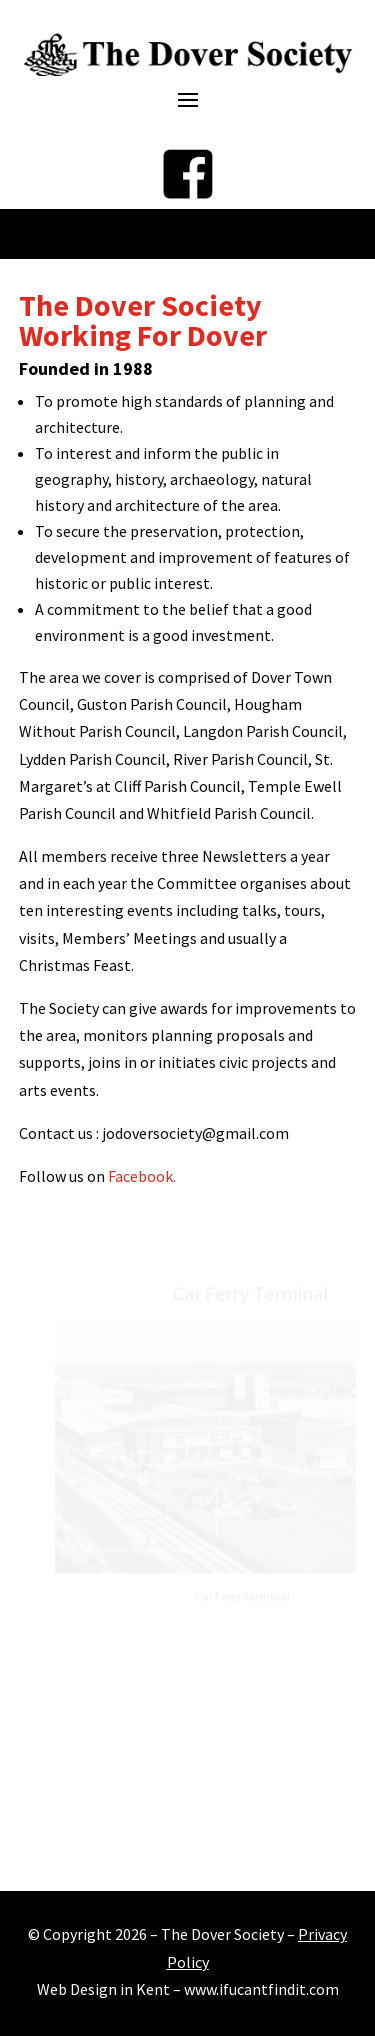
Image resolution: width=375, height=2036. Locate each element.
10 (230, 1846)
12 (264, 1846)
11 (247, 1846)
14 (298, 1846)
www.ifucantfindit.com (261, 1989)
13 (281, 1846)
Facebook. (142, 1176)
